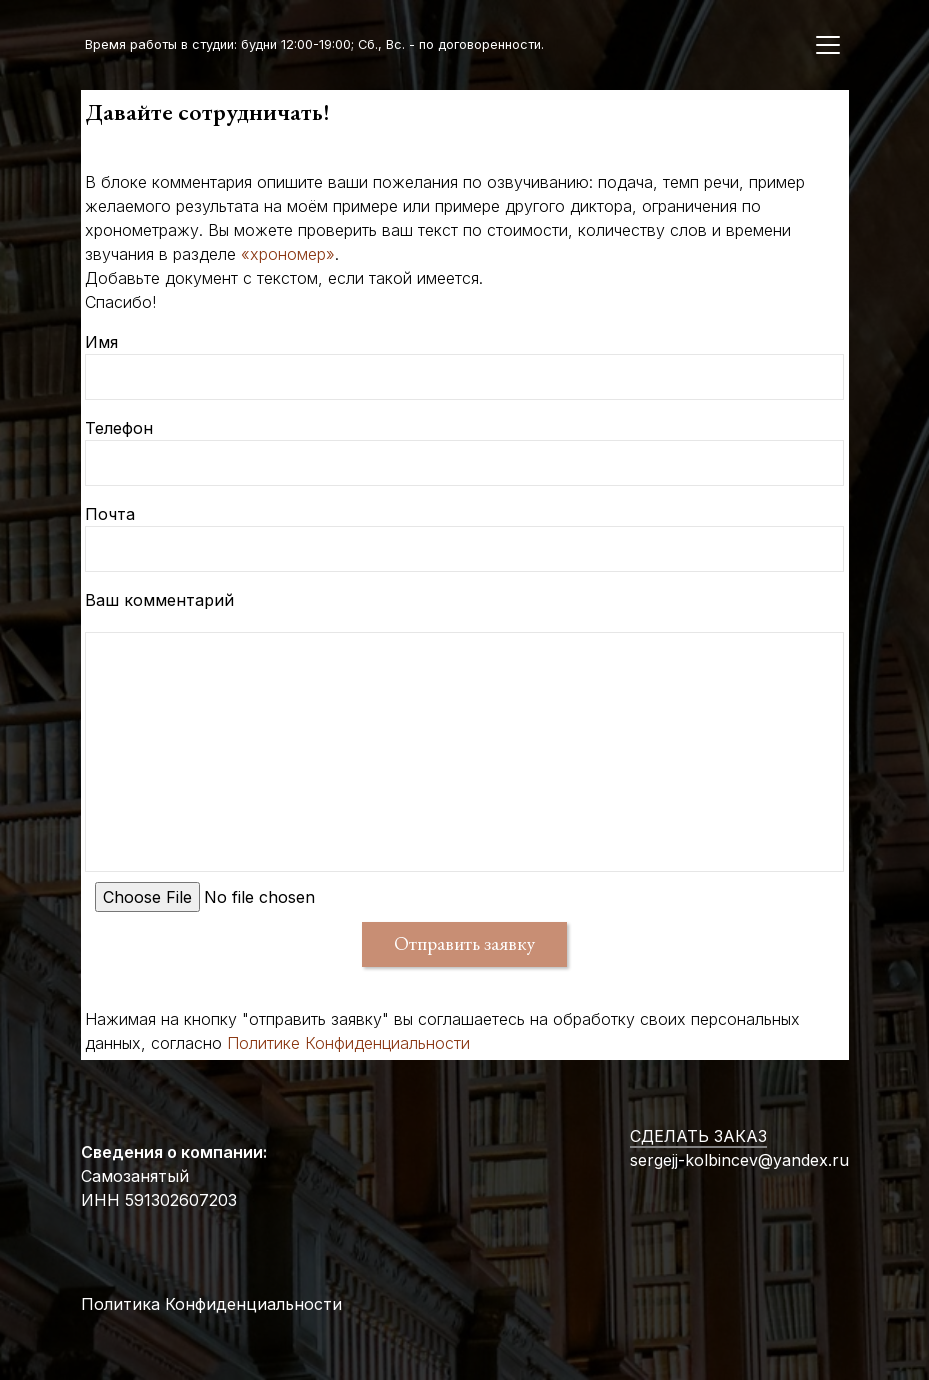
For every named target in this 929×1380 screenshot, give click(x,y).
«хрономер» (288, 254)
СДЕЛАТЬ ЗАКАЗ (698, 1136)
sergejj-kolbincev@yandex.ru (739, 1160)
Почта (110, 514)
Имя (101, 342)
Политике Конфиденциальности (348, 1043)
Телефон (119, 428)
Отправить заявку (464, 943)
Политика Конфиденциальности (211, 1304)
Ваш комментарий (159, 600)
